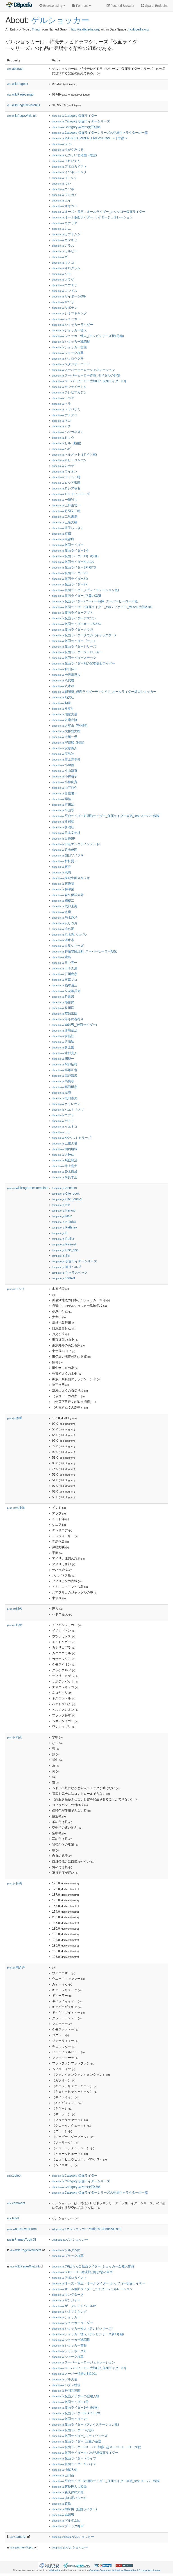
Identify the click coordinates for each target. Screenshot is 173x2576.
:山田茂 (63, 2475)
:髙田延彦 (64, 1087)
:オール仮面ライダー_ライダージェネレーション (92, 217)
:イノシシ (64, 178)
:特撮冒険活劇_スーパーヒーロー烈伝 (84, 951)
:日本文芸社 (66, 833)
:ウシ (61, 183)
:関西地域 (64, 1149)
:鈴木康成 (64, 1171)
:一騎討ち (64, 499)
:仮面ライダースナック (74, 658)
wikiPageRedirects (25, 2250)
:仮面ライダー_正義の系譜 (76, 595)
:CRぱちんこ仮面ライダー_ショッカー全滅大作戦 (93, 2266)
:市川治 (63, 804)
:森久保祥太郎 (68, 895)
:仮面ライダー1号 (70, 550)
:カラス (63, 245)
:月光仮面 (64, 850)
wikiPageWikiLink (21, 115)
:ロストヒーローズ (71, 494)
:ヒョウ (63, 437)
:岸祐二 (63, 799)
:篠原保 (63, 1002)
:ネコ (61, 420)
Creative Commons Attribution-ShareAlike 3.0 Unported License (124, 2570)
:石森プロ (64, 979)
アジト (16, 1289)
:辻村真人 (64, 1053)
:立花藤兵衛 (66, 991)
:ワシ (61, 1132)
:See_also (65, 1250)
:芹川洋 (63, 1008)
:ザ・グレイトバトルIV (74, 2306)
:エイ (61, 200)
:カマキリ (64, 240)
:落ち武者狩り (68, 1019)
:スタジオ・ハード (71, 364)
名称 (14, 1625)
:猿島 (61, 957)
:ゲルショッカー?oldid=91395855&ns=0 (86, 2229)
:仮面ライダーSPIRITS (74, 567)
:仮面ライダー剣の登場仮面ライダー (83, 663)
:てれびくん (66, 161)
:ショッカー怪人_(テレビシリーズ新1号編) (88, 336)
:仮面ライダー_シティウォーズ (79, 2436)
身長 (14, 1883)
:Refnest (64, 1244)
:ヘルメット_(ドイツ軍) (74, 454)
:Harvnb (63, 1210)
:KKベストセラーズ (71, 1137)
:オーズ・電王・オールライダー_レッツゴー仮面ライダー (98, 211)
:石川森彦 (64, 974)
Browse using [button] (52, 5)
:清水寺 (63, 940)
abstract (15, 68)
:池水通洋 (64, 917)
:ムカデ (63, 466)
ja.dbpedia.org (139, 29)
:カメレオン (66, 1104)
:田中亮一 (64, 962)
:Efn (61, 1205)
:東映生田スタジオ (71, 878)
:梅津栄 (63, 889)
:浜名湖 (63, 929)
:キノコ (63, 262)
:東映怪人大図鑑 (69, 2486)
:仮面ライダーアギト (72, 612)
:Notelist (64, 1222)
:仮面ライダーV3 (69, 573)
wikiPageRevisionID (23, 105)
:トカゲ (63, 398)
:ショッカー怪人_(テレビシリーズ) (82, 2328)
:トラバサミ (66, 409)
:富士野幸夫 (66, 759)
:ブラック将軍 (68, 2256)
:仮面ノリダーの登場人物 (75, 2396)
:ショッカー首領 (69, 347)
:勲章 (61, 703)
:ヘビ (61, 449)
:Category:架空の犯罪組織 (76, 127)
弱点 (14, 1737)
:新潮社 (63, 827)
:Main (62, 1216)
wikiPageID (17, 84)
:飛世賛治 (64, 1160)
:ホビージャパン (69, 460)
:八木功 (63, 686)
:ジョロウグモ (68, 358)
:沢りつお (64, 923)
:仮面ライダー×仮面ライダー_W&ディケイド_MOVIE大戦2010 (102, 607)
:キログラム (66, 268)
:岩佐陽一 (64, 793)
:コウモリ (64, 285)
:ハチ (61, 426)
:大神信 (63, 1154)
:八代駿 (63, 680)
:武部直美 (64, 906)
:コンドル (64, 290)
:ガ (60, 257)
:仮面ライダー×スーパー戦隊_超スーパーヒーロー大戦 (96, 2447)
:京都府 (63, 539)
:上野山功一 (66, 505)
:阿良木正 (64, 1177)
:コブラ (63, 1115)
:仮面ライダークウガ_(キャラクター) (84, 635)
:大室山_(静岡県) (69, 725)
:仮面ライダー (68, 545)
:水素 (61, 912)
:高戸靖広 (64, 1075)
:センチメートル (69, 386)
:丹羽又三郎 (66, 511)
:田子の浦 (64, 968)
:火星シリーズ (68, 946)
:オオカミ (64, 206)
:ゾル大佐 (64, 2379)
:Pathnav (64, 1227)
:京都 (61, 533)
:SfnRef (63, 1278)
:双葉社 (63, 708)
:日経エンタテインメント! (76, 844)
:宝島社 (63, 754)
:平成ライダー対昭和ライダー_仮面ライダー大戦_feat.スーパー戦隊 (105, 816)
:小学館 (63, 765)
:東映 (61, 872)
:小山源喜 (64, 770)
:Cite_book (66, 1193)
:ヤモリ (63, 1121)
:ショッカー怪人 (69, 330)
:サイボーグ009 (69, 296)
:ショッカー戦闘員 (71, 341)
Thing (36, 29)
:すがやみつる (68, 149)
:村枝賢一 (64, 861)
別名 (14, 1608)
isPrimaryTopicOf (21, 2239)
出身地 (16, 1507)
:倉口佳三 (64, 669)
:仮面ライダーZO (70, 578)
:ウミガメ (64, 195)
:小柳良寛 (64, 782)
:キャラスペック (69, 1272)
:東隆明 (63, 883)
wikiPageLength (20, 94)
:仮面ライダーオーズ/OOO (76, 624)
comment (16, 2203)
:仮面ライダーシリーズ (74, 646)
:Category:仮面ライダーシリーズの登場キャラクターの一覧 (100, 132)
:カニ (61, 228)
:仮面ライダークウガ (72, 629)
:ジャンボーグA (69, 2351)
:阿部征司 (64, 1064)
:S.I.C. (62, 144)
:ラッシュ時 (66, 477)
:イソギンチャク (69, 172)
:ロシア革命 (66, 488)
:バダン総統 (66, 2385)
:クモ (61, 274)
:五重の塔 (64, 1143)
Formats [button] (81, 5)
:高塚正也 (64, 1070)
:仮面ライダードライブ (74, 2458)
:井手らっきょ (68, 528)
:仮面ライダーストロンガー (77, 652)
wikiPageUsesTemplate (27, 1188)
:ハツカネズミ (68, 432)
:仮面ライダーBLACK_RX (76, 2413)
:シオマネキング (69, 313)
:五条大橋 (64, 522)
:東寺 (61, 866)
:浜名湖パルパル (69, 934)
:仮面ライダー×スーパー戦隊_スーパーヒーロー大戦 (95, 601)
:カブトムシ (66, 234)
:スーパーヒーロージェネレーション (83, 370)
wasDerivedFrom (22, 2229)
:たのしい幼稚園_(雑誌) (74, 155)
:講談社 (63, 1036)
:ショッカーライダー (72, 324)
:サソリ (63, 302)
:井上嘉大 (64, 1166)
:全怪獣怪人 (66, 674)
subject (14, 2175)
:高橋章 (63, 1081)
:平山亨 (63, 810)
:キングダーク (68, 2294)
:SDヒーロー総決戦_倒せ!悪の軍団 (82, 2272)
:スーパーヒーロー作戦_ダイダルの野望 (86, 375)
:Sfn (61, 1255)
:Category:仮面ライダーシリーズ (81, 121)
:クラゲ (63, 279)
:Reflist (63, 1238)
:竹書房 (63, 996)
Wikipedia (54, 2570)
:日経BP (63, 838)
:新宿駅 (63, 821)
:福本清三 (64, 985)
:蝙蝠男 (63, 2515)
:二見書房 (64, 516)
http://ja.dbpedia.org (85, 29)
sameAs (18, 2537)
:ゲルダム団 (66, 2250)
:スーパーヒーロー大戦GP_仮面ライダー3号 (89, 381)
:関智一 (63, 1058)
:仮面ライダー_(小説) (73, 2430)
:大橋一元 (64, 737)
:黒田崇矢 (64, 1098)
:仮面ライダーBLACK (73, 562)
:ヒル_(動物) (66, 443)
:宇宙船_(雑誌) (68, 742)
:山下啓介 (64, 787)
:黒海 (61, 1092)
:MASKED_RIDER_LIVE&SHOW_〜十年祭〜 (89, 138)
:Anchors (64, 1188)
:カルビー (64, 251)
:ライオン (64, 471)
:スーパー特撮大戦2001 (74, 2373)
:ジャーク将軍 (68, 353)
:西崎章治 (64, 1030)
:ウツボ (63, 189)
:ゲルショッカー (70, 2239)
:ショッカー (66, 319)
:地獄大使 (64, 714)
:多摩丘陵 (64, 720)
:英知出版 (64, 1013)
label (13, 2218)
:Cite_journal (67, 1199)
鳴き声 (16, 1967)
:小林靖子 (64, 776)
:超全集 (63, 1047)
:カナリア (64, 223)
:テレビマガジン (69, 392)
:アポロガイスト (69, 166)
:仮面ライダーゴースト (74, 641)
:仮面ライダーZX (70, 584)
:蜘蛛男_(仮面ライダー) (74, 1025)
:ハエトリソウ (68, 1109)
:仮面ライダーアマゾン (74, 618)
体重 (14, 1418)
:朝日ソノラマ (68, 855)
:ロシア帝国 (66, 482)
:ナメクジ (64, 415)
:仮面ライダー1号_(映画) (75, 556)
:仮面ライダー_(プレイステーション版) (85, 590)
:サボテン (64, 307)
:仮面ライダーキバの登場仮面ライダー (85, 2452)
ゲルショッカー (60, 20)
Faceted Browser (120, 5)
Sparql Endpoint (154, 5)
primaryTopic (21, 2547)
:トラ (61, 403)
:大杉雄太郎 (66, 731)
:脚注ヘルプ (66, 1267)
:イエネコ (64, 1126)
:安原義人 (64, 748)
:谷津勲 (63, 1042)
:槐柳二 (63, 900)
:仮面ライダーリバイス (74, 2464)
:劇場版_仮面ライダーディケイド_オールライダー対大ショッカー (104, 691)
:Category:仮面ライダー (74, 115)
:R (60, 1233)
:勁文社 (63, 697)
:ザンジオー (66, 2300)
